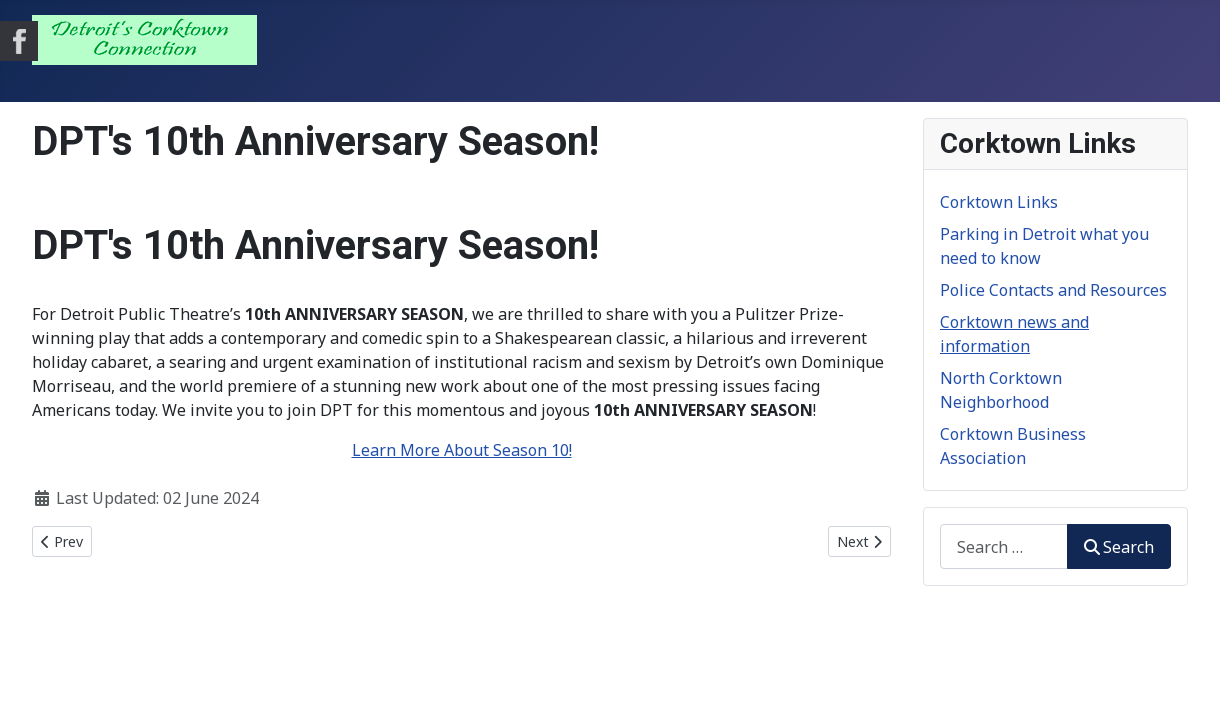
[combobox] (1004, 546)
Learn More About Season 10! (462, 450)
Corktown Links (999, 202)
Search (1119, 547)
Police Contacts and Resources (1053, 290)
